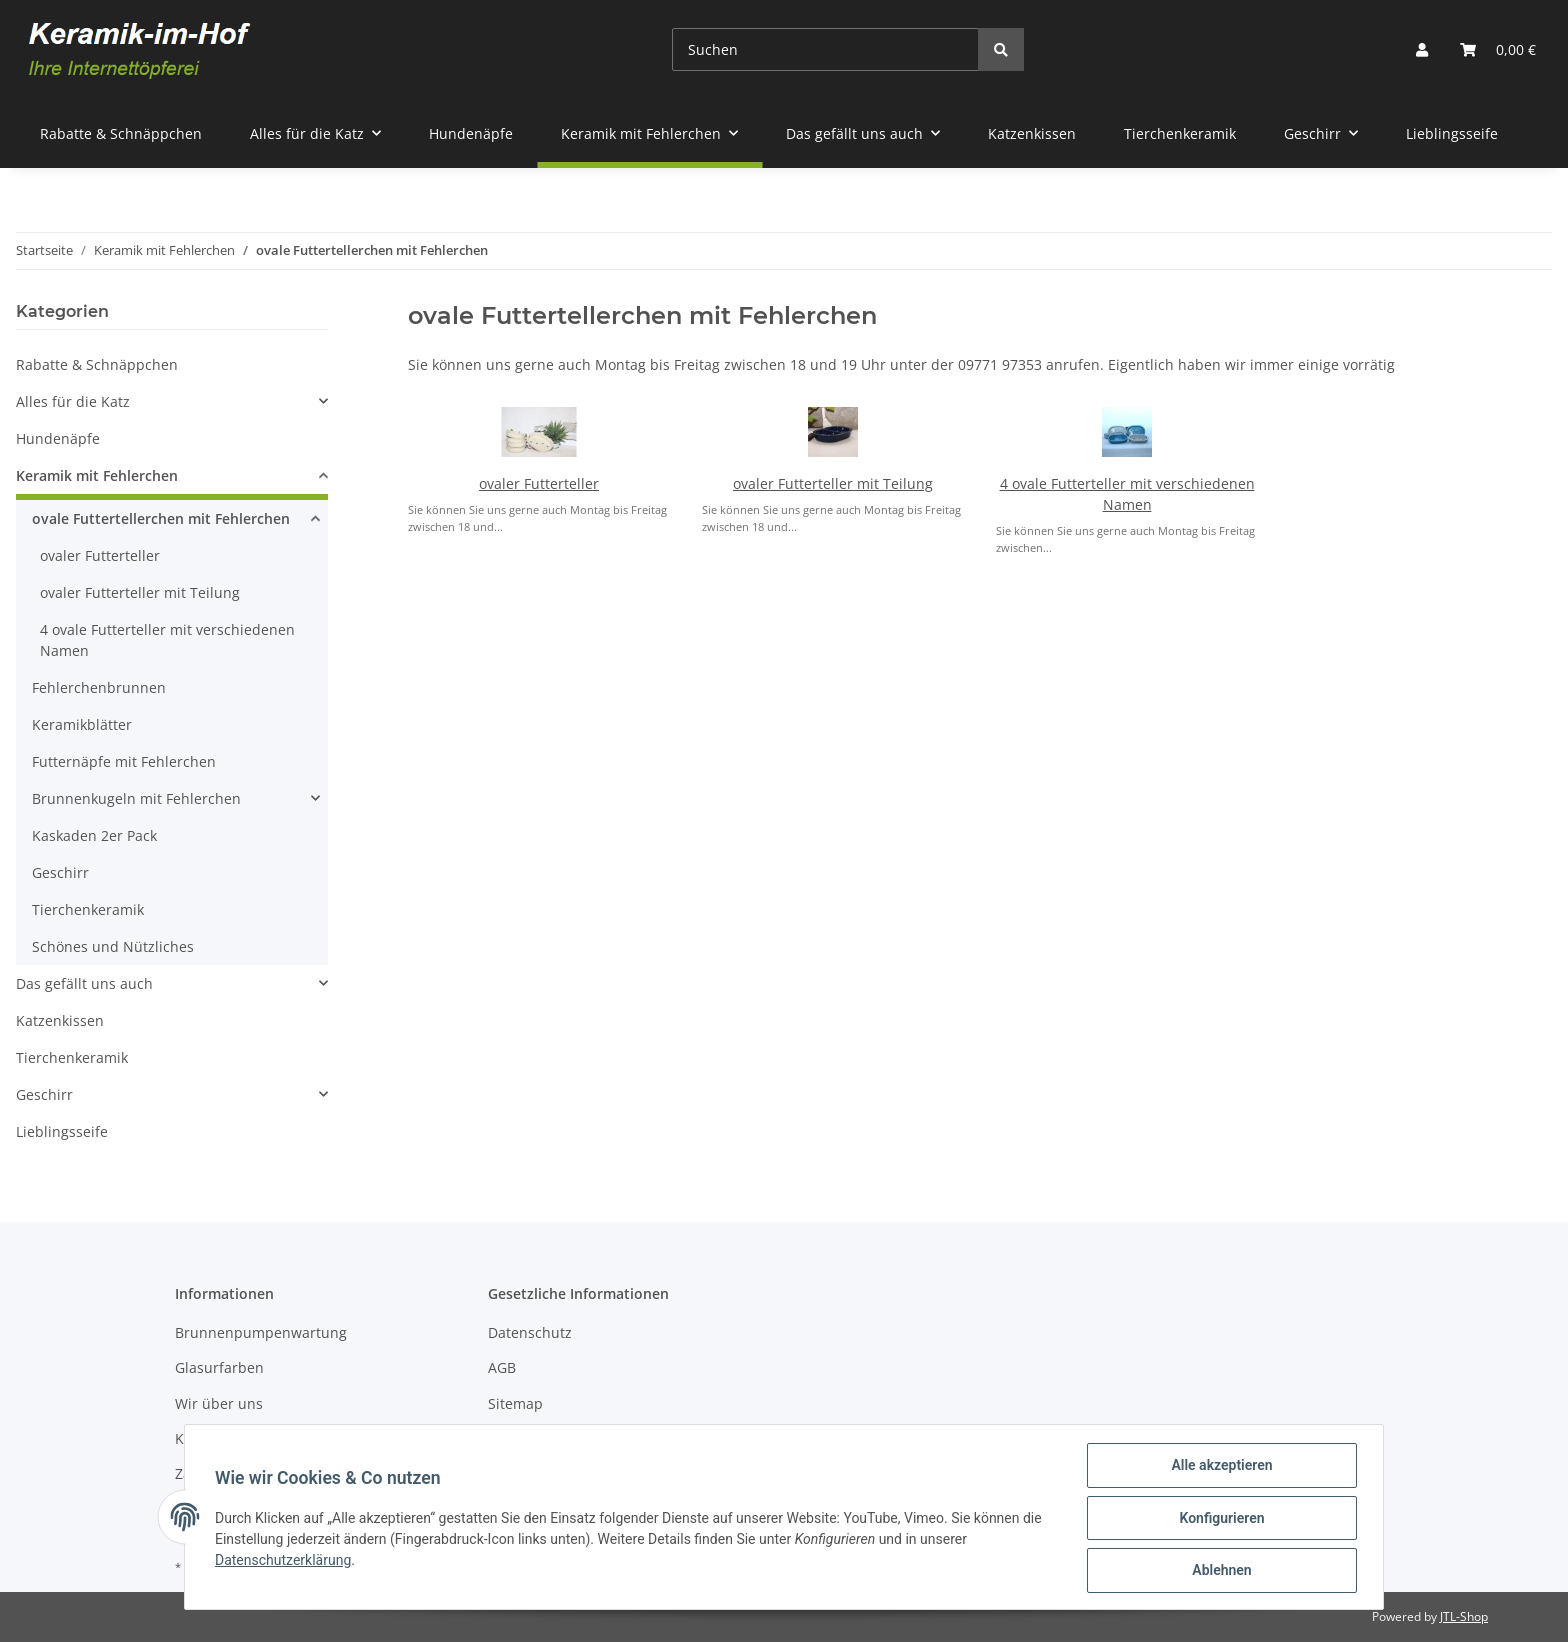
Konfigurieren (1219, 1519)
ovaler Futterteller (539, 483)
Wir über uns (219, 1403)
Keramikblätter (82, 724)
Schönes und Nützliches (113, 946)
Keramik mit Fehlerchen (97, 475)
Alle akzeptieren (1219, 1467)
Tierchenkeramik (88, 909)
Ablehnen (1219, 1571)
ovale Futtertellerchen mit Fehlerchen (161, 518)
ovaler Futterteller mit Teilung (833, 483)
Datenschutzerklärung (285, 1561)
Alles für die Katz (73, 401)
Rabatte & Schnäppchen (97, 364)
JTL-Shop (1464, 1616)
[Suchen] (825, 49)
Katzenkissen (60, 1020)
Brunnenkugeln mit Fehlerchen (136, 798)
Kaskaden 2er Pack (94, 835)
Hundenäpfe (58, 438)
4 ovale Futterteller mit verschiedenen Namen (167, 640)
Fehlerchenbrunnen (99, 687)
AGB (502, 1367)
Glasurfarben (219, 1367)
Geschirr (60, 872)
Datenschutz (530, 1332)
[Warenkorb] (1498, 49)
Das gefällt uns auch (84, 983)
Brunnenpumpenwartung (261, 1332)
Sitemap (515, 1403)
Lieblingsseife (62, 1131)
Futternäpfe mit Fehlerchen (124, 761)
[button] (1422, 49)
